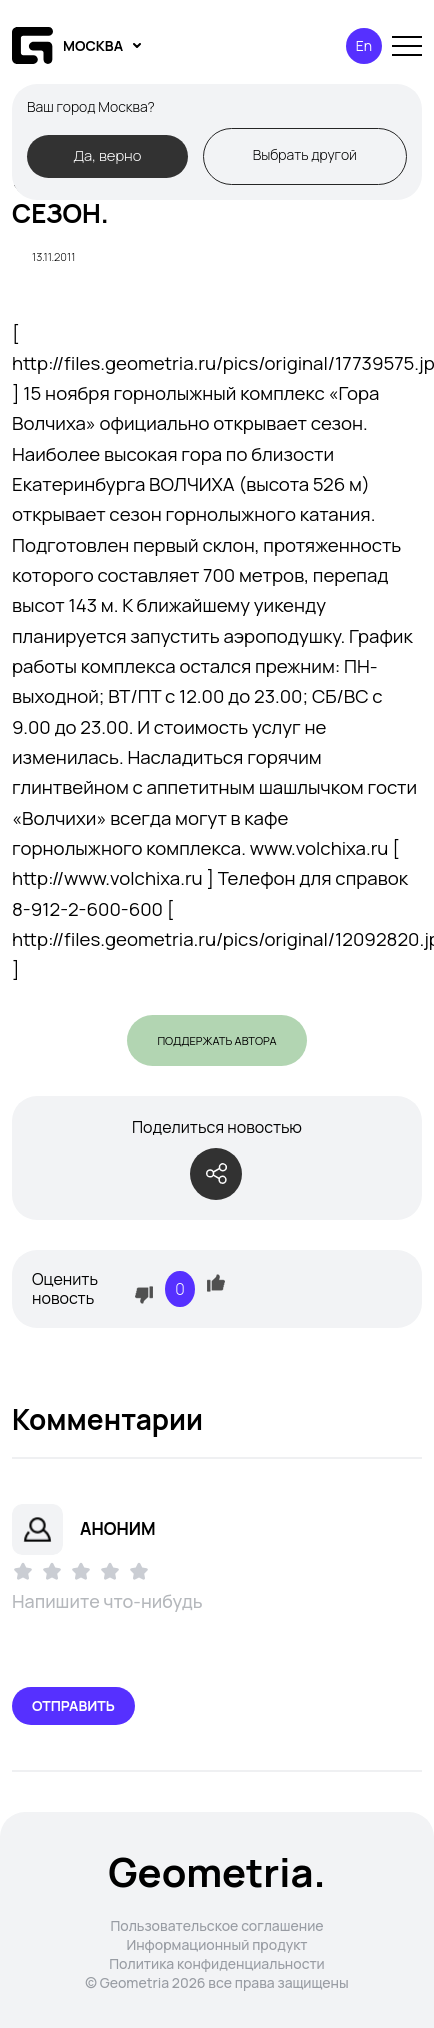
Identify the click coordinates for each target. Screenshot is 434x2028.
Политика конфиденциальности (217, 1963)
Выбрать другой (305, 154)
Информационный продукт (216, 1944)
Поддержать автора (216, 1040)
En (364, 45)
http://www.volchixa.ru (107, 878)
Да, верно (107, 155)
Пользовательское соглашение (216, 1925)
